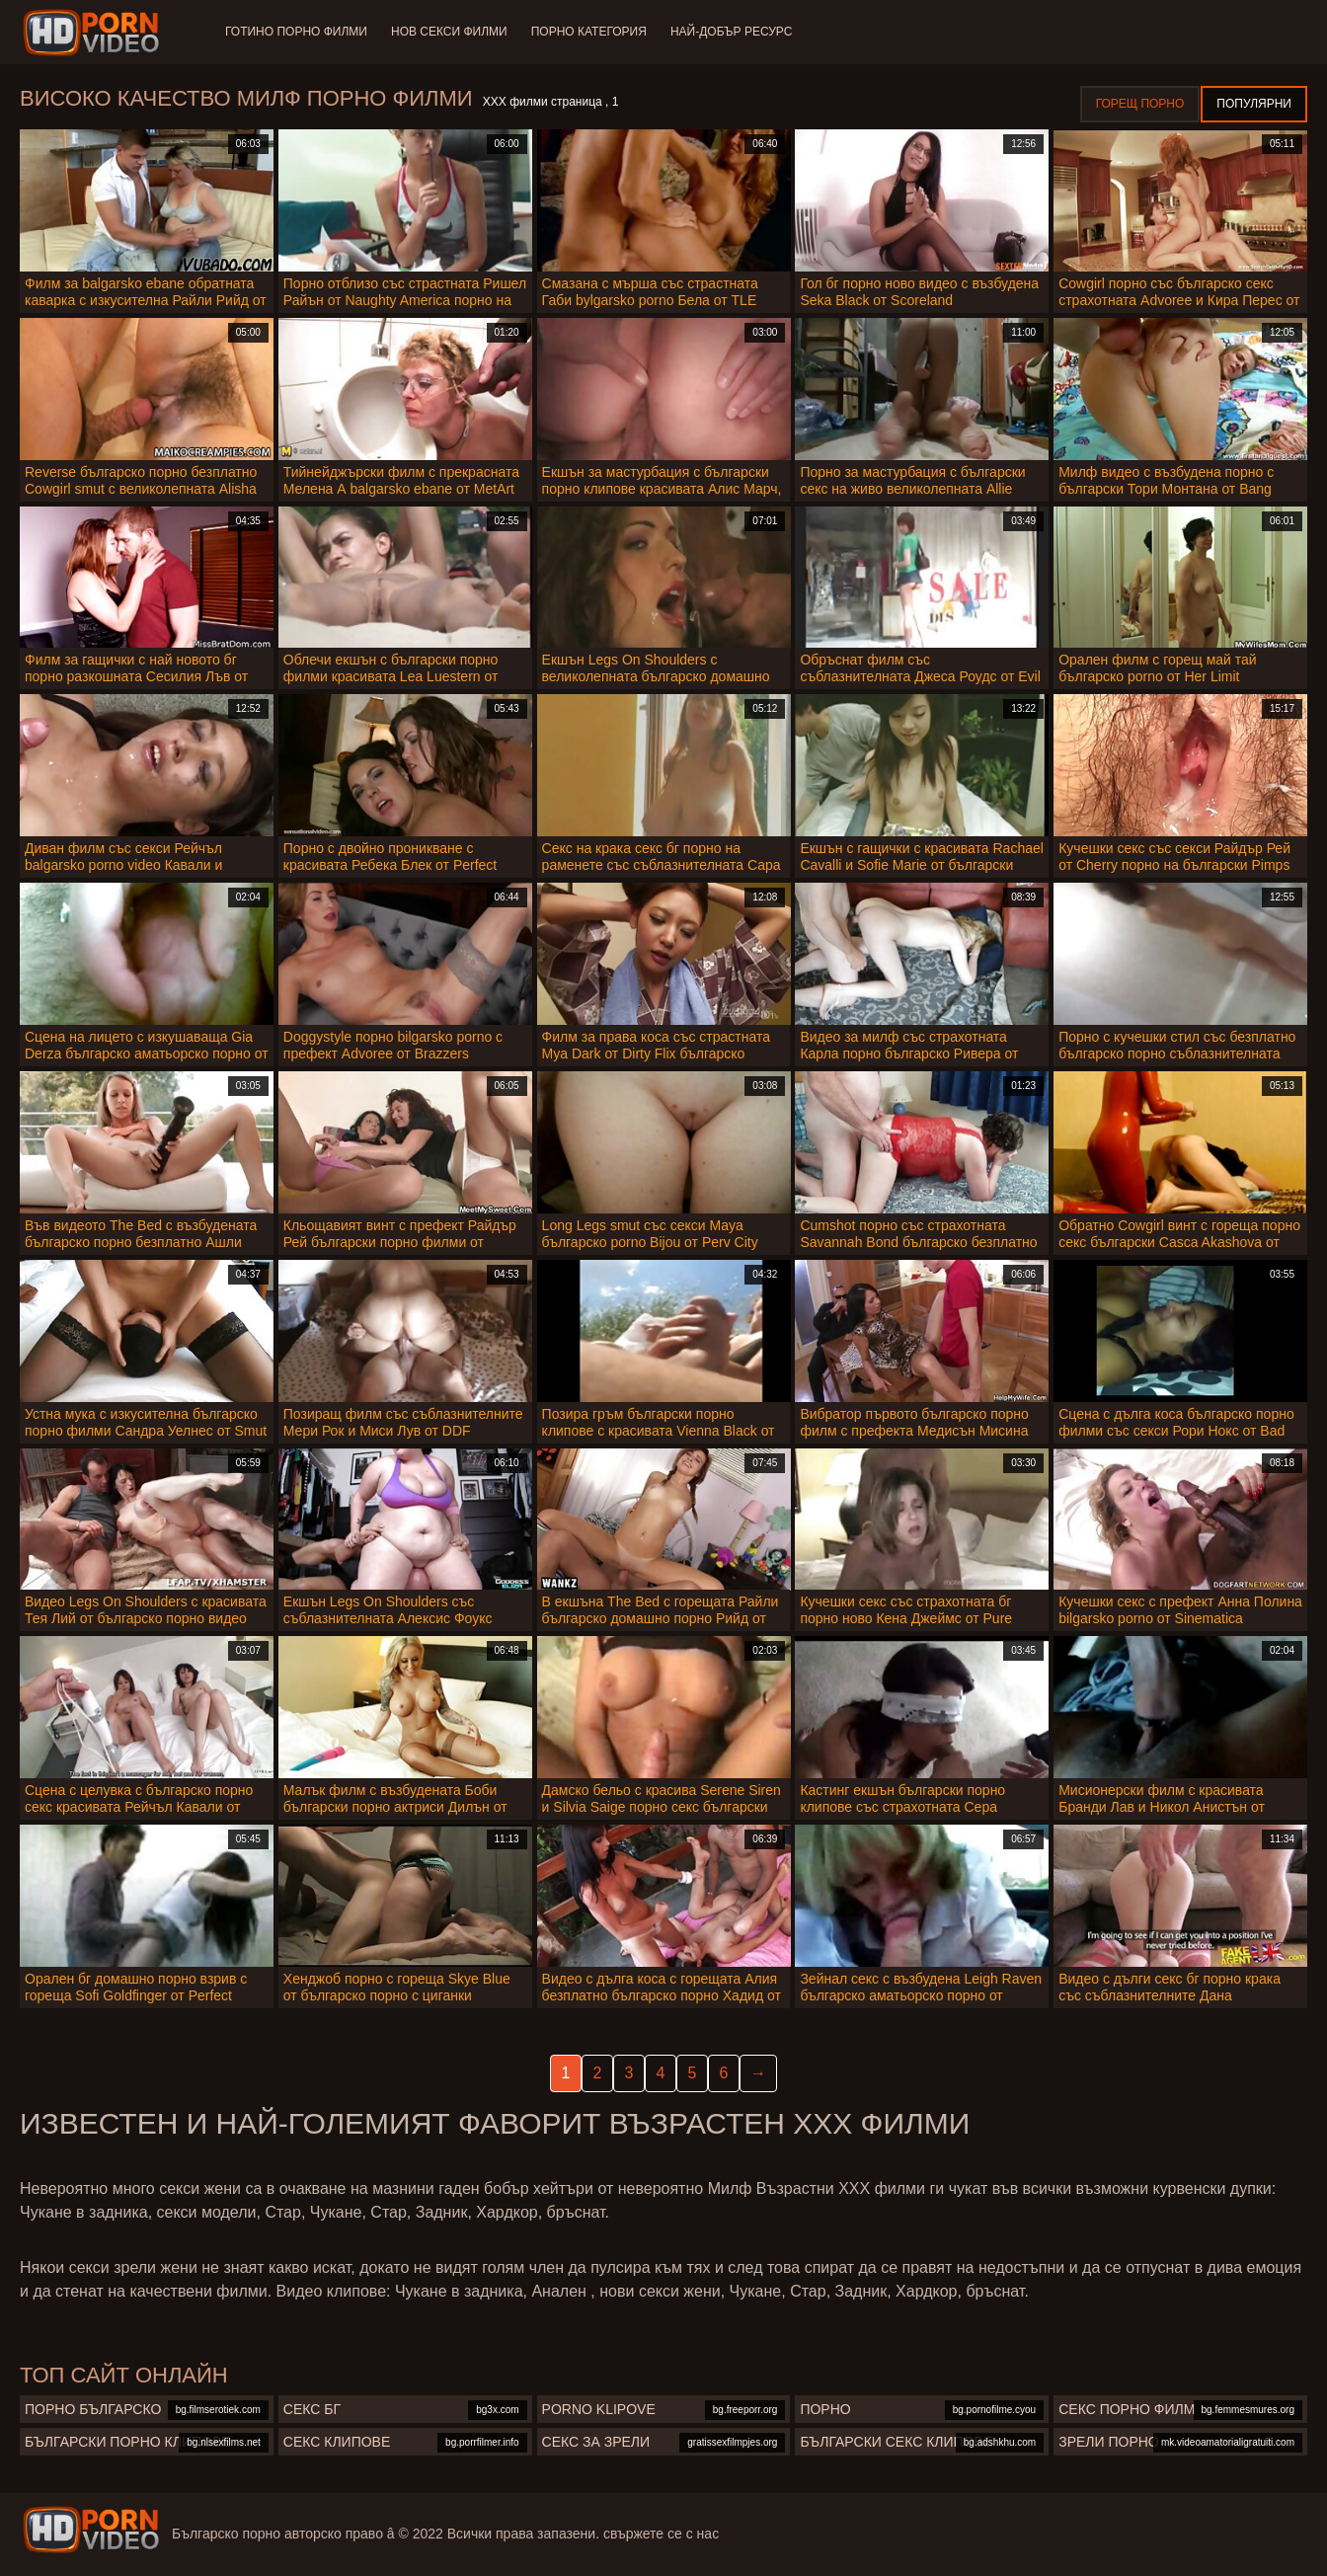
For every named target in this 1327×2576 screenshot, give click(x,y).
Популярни (1253, 104)
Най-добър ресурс (731, 32)
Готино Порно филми (296, 32)
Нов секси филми (449, 32)
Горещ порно (1140, 104)
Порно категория (589, 32)
